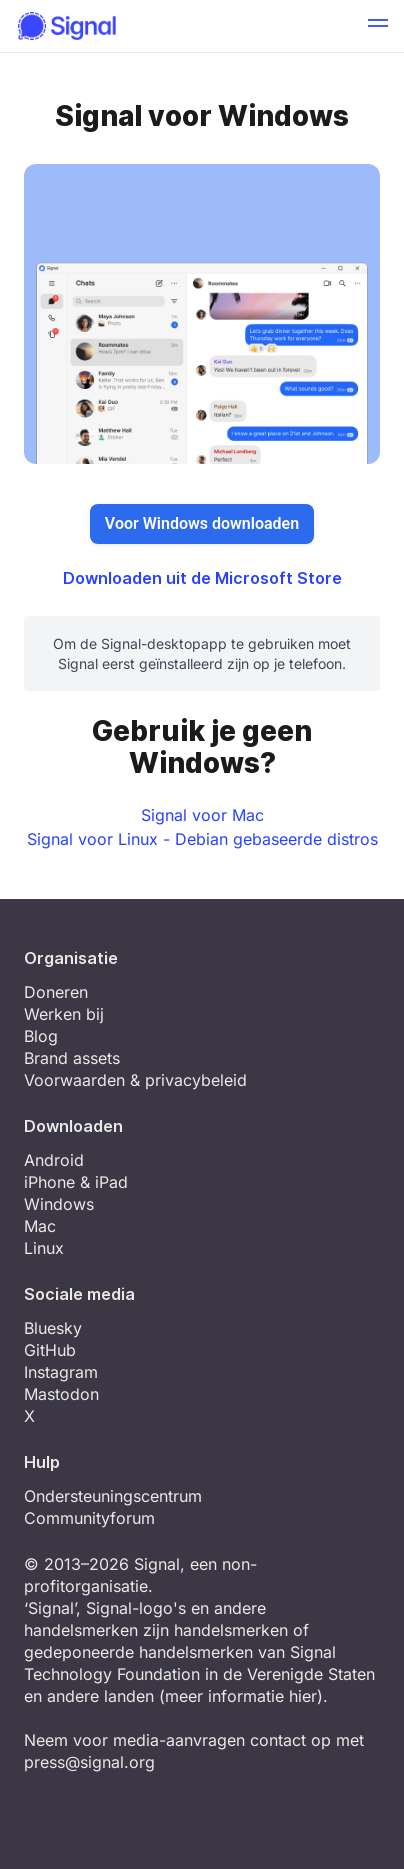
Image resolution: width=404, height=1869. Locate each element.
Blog (41, 1036)
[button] (378, 26)
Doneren (56, 992)
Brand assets (72, 1058)
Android (54, 1160)
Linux (44, 1248)
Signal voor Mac (202, 815)
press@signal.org (89, 1762)
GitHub (50, 1350)
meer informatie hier (241, 1696)
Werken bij (64, 1014)
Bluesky (53, 1328)
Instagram (61, 1372)
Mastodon (61, 1394)
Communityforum (89, 1518)
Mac (40, 1226)
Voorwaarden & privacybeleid (135, 1080)
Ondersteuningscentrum (113, 1496)
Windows (59, 1204)
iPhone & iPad (76, 1182)
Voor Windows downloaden (202, 523)
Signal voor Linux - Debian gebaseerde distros (202, 839)
